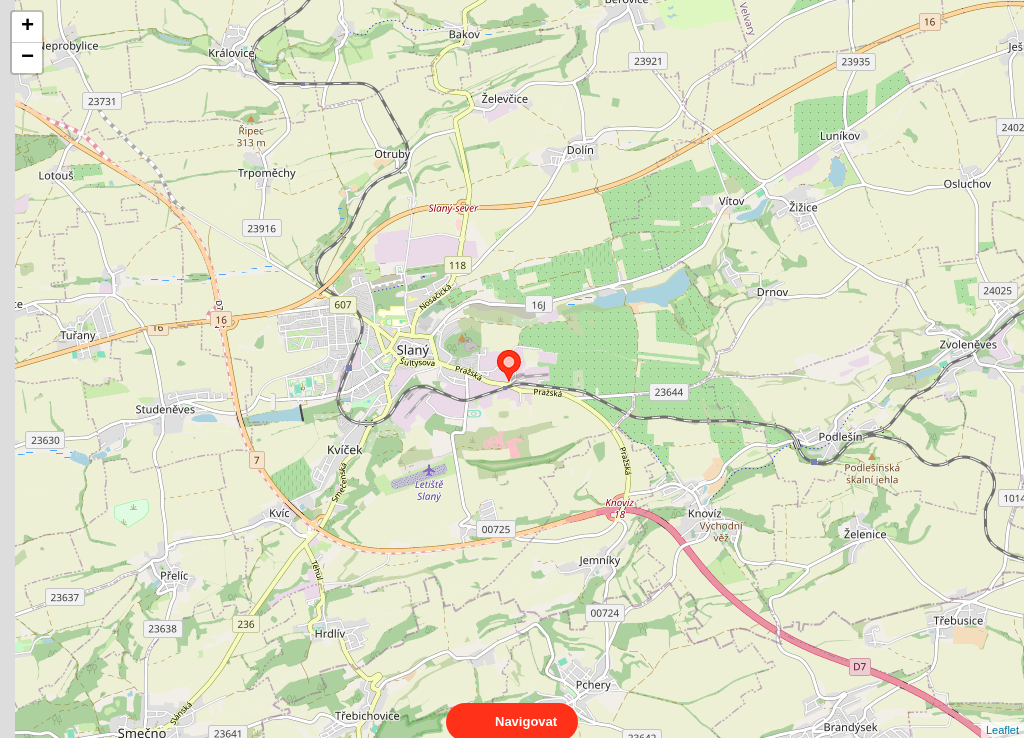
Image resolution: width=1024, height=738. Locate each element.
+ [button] (27, 27)
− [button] (27, 58)
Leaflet (1002, 712)
